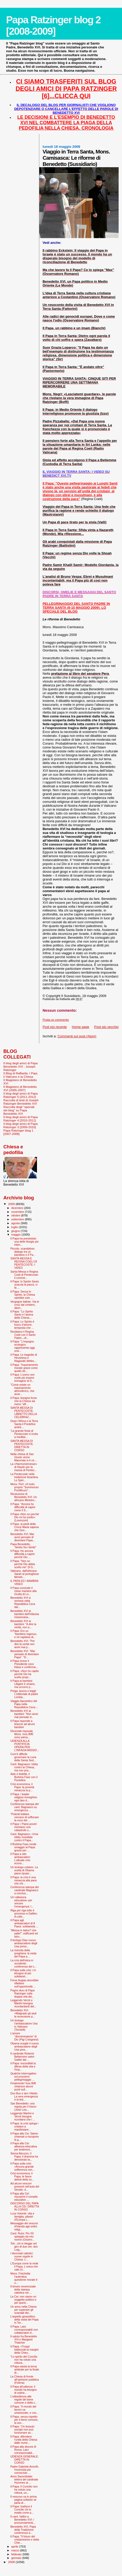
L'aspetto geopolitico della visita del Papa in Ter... (24, 2319)
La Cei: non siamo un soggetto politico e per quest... (23, 2299)
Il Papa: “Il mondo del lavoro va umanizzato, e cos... (24, 2409)
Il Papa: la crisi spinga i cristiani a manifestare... (24, 2126)
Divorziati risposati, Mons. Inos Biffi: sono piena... (22, 1734)
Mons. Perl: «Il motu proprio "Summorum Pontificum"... (24, 1487)
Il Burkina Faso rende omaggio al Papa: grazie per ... (23, 1847)
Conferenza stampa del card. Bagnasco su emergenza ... (24, 1807)
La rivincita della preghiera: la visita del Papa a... (23, 1953)
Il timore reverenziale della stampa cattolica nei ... (23, 2289)
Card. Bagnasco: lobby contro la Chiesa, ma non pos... (24, 1767)
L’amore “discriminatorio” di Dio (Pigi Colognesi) (24, 2036)
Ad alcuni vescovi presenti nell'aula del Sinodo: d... (24, 2186)
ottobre (16, 1215)
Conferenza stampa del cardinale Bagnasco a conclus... (24, 1890)
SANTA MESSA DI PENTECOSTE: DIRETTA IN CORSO (22, 1445)
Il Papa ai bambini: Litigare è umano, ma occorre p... (22, 1684)
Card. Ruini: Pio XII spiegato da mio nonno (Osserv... (22, 2236)
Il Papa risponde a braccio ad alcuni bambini (22, 1724)
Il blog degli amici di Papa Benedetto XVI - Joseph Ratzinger (20, 1066)
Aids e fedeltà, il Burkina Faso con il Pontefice (23, 1777)
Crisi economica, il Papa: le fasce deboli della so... (22, 2176)
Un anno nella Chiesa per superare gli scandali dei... (23, 2309)
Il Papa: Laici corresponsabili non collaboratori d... (24, 2329)
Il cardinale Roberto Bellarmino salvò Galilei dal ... (22, 2056)
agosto (16, 1223)
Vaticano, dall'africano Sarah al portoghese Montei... (24, 1574)
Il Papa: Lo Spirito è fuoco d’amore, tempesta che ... (22, 1324)
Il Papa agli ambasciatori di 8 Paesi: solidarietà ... (24, 1923)
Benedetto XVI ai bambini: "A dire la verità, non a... (23, 1624)
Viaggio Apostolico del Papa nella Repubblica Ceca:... (24, 1704)
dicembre (17, 1207)
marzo (15, 2550)
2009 (12, 1204)
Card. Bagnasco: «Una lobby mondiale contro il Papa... (24, 1837)
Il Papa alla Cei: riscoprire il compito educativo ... (24, 2196)
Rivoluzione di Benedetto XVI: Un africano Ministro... (23, 1497)
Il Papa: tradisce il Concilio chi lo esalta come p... (22, 2509)
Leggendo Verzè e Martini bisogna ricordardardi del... (23, 2003)
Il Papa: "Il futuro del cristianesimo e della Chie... (24, 2539)
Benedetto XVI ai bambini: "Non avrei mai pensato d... (24, 1714)
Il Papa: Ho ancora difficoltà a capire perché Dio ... (22, 1554)
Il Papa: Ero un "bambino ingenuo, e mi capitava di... (23, 1634)
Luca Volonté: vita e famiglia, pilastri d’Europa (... (22, 2216)
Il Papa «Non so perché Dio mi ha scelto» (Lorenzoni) (24, 1517)
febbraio (16, 2554)
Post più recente (55, 1027)
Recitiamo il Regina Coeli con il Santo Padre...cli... (22, 1334)
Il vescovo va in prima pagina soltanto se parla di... (23, 2499)
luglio (15, 1227)
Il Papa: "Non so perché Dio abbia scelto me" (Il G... (22, 1564)
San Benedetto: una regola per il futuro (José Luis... (23, 2106)
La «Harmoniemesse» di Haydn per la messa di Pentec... (23, 1467)
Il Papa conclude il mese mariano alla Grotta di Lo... (23, 1591)
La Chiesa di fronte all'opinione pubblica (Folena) (24, 2379)
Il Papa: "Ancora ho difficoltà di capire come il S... (22, 1507)
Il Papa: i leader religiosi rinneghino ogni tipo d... (23, 1797)
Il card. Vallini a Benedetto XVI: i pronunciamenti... (22, 2519)
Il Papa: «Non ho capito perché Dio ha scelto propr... (24, 1674)
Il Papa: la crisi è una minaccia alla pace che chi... (23, 1880)
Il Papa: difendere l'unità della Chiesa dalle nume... (23, 2439)
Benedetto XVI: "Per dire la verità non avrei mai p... (22, 1644)
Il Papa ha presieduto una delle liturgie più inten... (24, 1241)
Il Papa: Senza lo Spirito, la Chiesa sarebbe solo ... (22, 1294)
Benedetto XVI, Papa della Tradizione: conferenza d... (23, 2529)
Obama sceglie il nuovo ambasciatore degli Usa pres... (24, 2046)
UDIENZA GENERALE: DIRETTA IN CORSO (24, 2459)
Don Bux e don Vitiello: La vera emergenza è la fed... (24, 2096)
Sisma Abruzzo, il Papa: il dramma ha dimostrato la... (24, 2156)
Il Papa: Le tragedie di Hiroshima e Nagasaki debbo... (23, 1357)
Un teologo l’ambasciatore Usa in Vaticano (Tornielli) (23, 2025)
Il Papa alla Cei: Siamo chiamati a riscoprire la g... (24, 2136)
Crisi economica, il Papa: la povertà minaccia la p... (22, 1787)
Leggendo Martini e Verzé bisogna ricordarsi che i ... (22, 2116)
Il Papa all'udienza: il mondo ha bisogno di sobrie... (23, 2389)
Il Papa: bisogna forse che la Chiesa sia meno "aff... (23, 1401)
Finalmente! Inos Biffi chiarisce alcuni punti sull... (23, 2086)
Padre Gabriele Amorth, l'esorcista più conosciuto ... (24, 2469)
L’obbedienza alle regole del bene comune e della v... (23, 2399)
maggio (16, 1234)
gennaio (16, 2557)
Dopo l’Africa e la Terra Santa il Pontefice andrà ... (24, 1424)
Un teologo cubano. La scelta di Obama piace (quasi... (24, 1870)
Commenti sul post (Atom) (76, 1036)
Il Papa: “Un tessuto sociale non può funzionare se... (22, 2429)
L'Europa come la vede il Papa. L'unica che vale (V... (24, 2266)
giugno (16, 1230)
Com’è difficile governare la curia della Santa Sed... (23, 1757)
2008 (12, 2562)
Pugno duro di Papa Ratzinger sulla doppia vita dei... (22, 1993)
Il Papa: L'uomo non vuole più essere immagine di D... (22, 1377)
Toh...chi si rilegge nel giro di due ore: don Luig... (24, 2246)
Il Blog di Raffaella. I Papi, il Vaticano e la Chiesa (20, 1075)
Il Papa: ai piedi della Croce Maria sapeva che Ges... (24, 1527)
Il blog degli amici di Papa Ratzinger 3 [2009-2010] (20, 1125)
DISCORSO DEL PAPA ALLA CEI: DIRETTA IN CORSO (24, 2206)
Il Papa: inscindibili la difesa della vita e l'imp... (23, 2066)
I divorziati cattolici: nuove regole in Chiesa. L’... (21, 2256)
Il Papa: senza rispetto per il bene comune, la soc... (24, 2419)
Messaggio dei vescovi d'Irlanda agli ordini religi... (24, 2226)
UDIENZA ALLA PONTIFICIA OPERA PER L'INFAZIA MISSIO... (24, 1745)
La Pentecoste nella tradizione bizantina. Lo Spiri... (24, 1477)
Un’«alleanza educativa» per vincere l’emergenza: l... (22, 1902)
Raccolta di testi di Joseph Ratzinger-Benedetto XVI (21, 1101)
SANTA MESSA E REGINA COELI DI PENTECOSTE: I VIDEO (23, 1263)
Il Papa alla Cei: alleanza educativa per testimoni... (23, 2146)
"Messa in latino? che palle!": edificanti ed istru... (24, 1933)
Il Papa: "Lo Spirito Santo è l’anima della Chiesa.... (21, 1314)
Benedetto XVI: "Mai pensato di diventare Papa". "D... (24, 1654)
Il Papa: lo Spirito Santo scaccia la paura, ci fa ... (24, 1284)
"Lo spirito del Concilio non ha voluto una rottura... (23, 2359)
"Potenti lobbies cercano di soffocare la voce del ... (24, 1817)
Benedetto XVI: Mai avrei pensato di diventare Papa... (22, 1537)
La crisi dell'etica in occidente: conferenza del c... (23, 1963)
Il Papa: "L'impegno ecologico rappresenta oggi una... (22, 1346)
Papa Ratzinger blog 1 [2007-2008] (18, 1132)
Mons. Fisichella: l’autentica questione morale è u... (23, 2278)
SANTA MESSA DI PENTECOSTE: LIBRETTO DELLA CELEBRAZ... (23, 1412)
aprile (15, 2546)
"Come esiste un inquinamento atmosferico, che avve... (22, 1389)
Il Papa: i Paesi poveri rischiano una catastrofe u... (23, 1827)
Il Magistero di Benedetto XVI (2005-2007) (20, 1088)
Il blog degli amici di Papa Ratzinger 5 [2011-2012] (20, 1095)
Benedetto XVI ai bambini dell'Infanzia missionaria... (24, 1614)
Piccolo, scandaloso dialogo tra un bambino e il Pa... (22, 1251)
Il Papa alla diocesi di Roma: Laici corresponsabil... (23, 2449)
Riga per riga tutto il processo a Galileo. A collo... (24, 1913)
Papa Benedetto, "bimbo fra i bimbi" (23, 1546)
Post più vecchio (106, 1027)
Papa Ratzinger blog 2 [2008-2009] (53, 25)
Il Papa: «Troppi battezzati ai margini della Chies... (24, 2349)
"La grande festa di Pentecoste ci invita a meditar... (24, 1434)
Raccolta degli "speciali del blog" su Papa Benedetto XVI (18, 1110)
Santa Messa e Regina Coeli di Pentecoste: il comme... (24, 1274)
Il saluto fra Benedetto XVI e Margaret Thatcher (23, 2339)
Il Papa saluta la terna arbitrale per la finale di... (24, 2369)
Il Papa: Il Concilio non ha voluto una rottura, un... (23, 2489)
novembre (18, 1211)
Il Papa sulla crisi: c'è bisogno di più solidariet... (23, 1973)
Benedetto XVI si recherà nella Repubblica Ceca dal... (22, 1602)
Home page (80, 1027)
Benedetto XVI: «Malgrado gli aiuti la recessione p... (23, 2013)
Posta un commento (56, 1019)
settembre (18, 1219)
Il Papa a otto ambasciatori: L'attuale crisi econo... (20, 1858)
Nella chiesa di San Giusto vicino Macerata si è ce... (23, 1457)
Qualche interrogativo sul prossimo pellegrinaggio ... (23, 2076)
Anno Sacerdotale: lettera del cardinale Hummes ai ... (24, 2479)
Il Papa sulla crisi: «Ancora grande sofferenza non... (22, 2166)
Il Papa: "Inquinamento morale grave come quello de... (24, 1368)
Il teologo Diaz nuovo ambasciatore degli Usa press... (23, 1943)
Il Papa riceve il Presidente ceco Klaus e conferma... (24, 1664)
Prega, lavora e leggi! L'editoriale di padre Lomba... (24, 1694)
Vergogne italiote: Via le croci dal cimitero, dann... (24, 1304)
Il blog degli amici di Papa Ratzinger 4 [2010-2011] (20, 1118)
